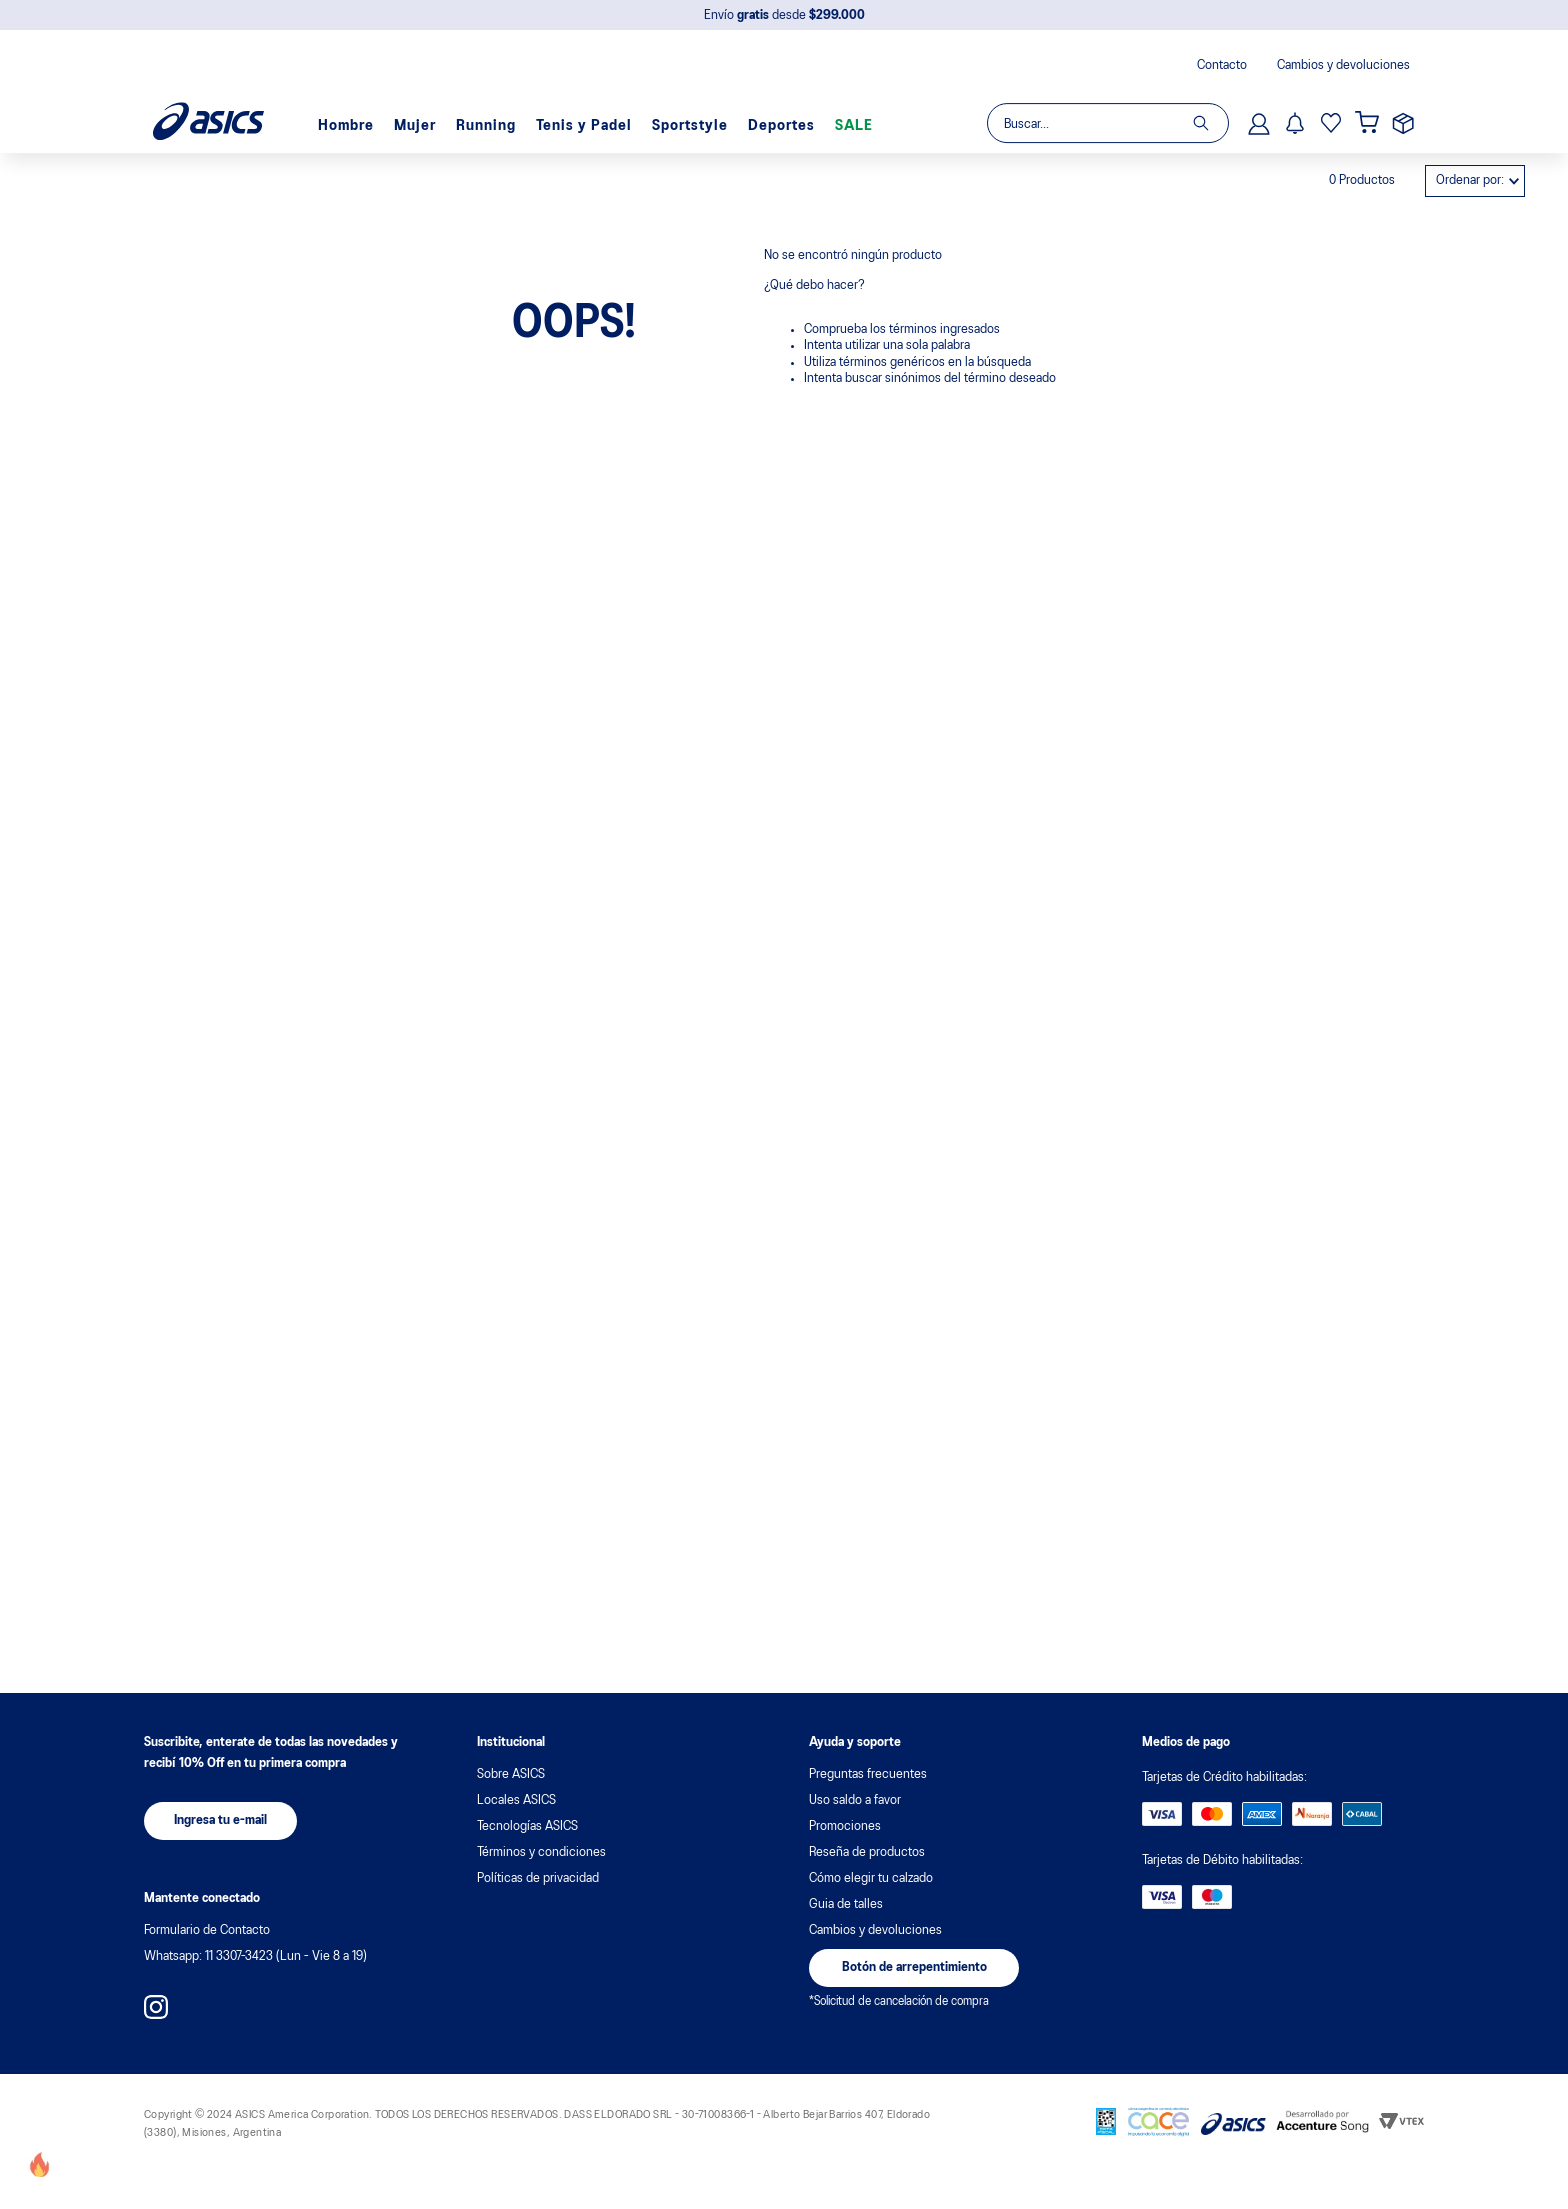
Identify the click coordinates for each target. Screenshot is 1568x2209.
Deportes (781, 92)
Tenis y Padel (584, 92)
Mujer (415, 92)
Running (486, 92)
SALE (854, 92)
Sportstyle (690, 92)
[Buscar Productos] (1210, 89)
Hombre (346, 92)
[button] (220, 1821)
